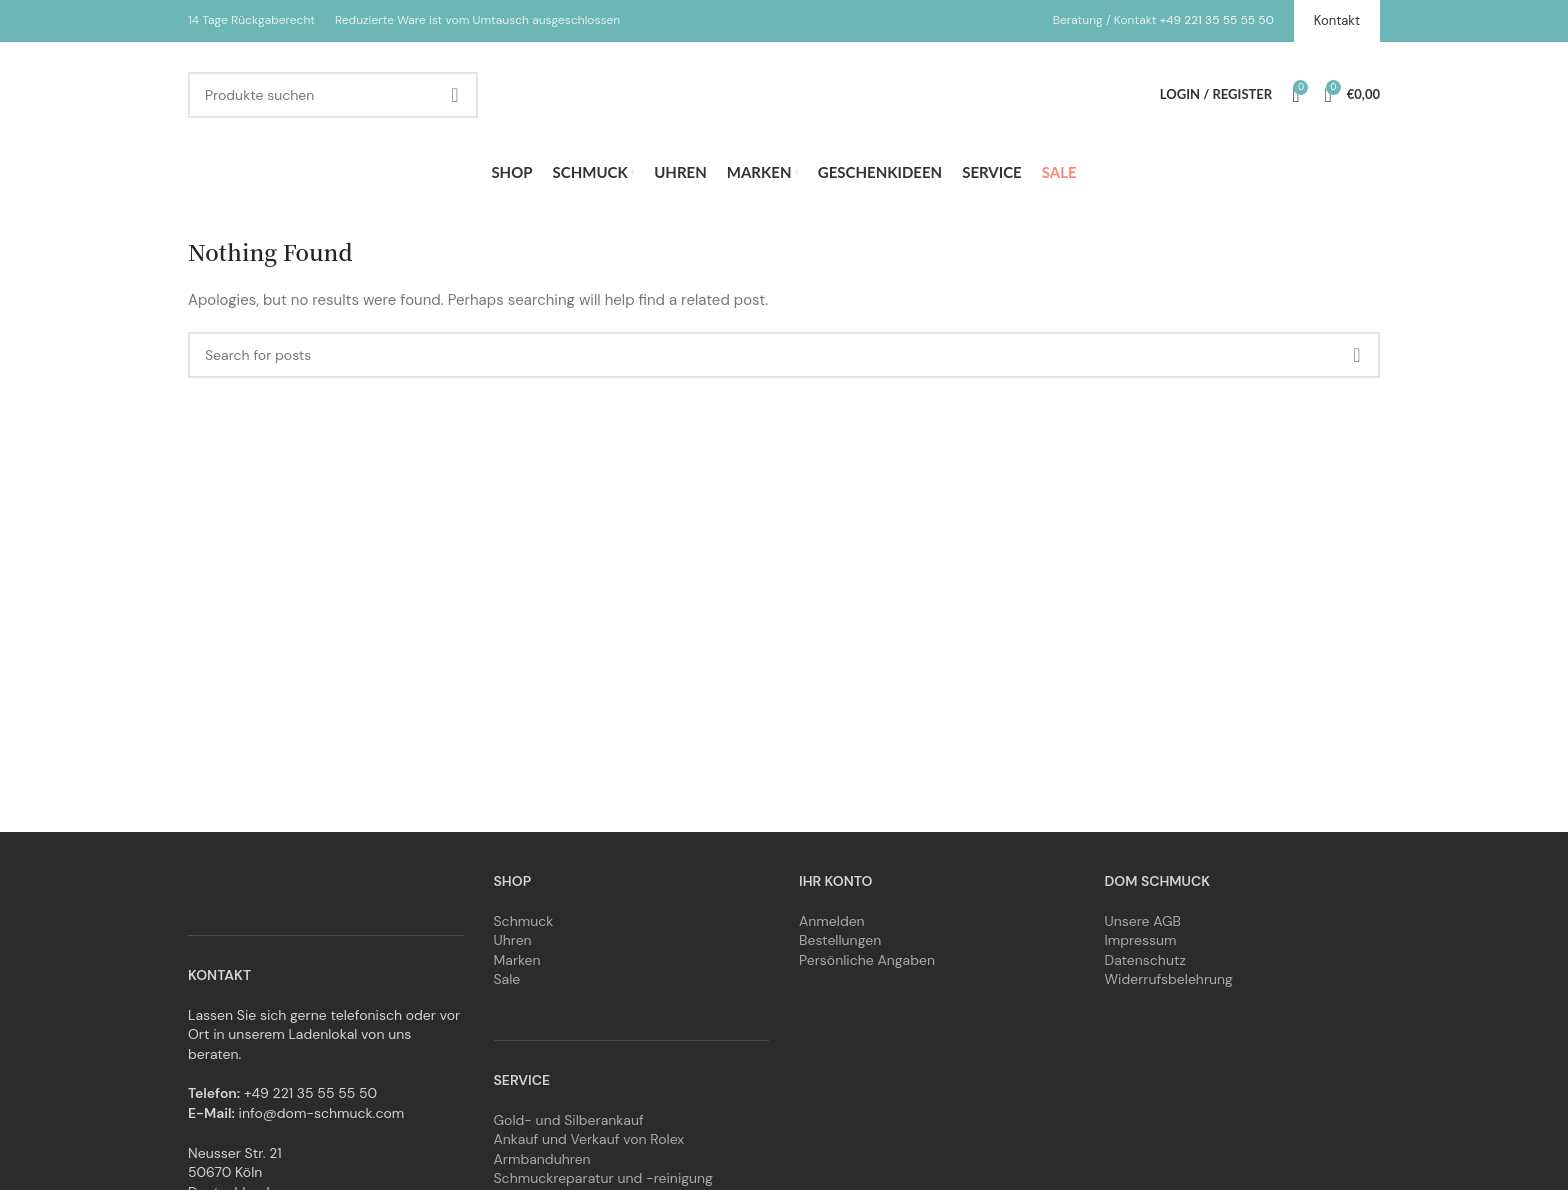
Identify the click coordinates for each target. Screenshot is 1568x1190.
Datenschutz (1145, 960)
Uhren (513, 940)
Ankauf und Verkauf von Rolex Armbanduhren (589, 1149)
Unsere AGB (1143, 921)
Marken (517, 960)
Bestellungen (840, 940)
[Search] (333, 95)
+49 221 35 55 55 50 (1217, 20)
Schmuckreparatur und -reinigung (603, 1178)
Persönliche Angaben (867, 960)
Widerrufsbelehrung (1169, 979)
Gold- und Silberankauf (569, 1120)
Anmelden (832, 921)
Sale (507, 979)
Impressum (1141, 940)
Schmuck (524, 921)
